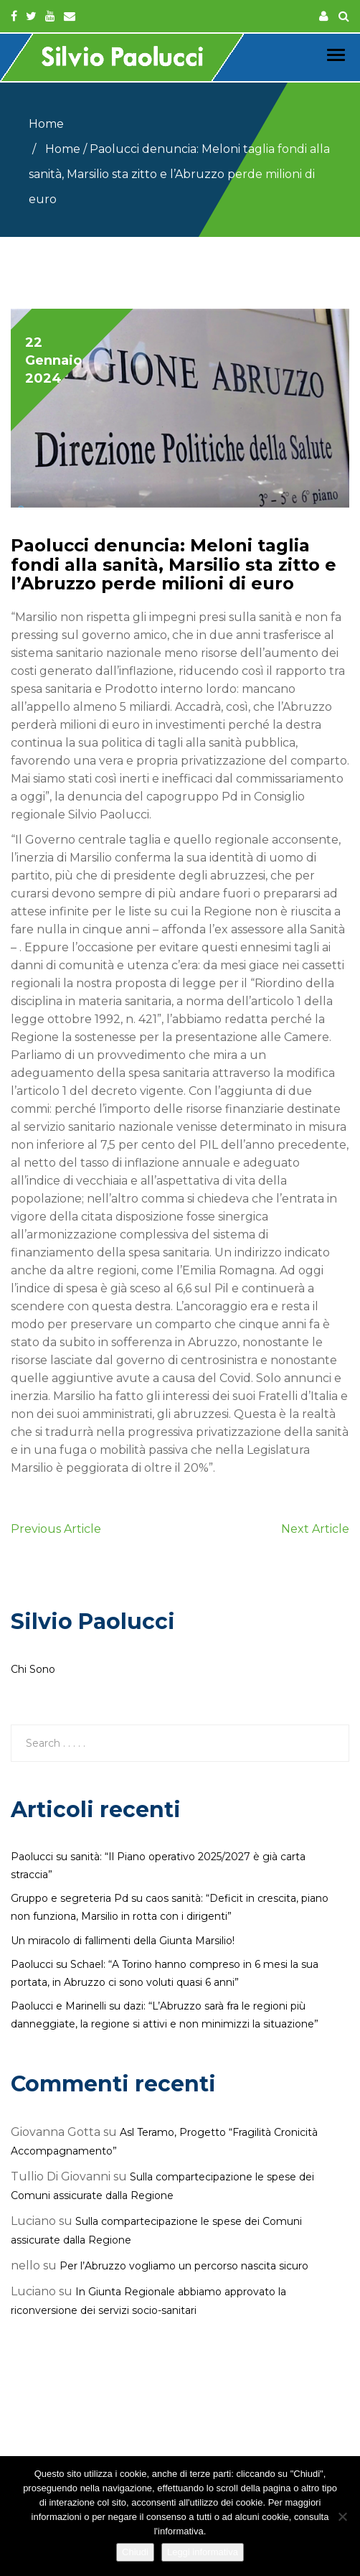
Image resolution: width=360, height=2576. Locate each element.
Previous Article (56, 1529)
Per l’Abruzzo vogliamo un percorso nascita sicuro (184, 2265)
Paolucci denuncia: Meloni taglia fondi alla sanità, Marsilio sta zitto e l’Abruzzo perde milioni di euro (173, 564)
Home (46, 124)
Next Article (315, 1529)
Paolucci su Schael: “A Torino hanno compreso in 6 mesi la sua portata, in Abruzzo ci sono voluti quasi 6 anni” (164, 1973)
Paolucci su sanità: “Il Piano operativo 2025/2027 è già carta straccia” (158, 1865)
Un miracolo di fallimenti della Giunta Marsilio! (123, 1940)
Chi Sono (33, 1669)
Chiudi (135, 2552)
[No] (342, 2516)
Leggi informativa (202, 2552)
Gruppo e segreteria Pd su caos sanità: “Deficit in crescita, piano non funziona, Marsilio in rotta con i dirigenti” (169, 1907)
